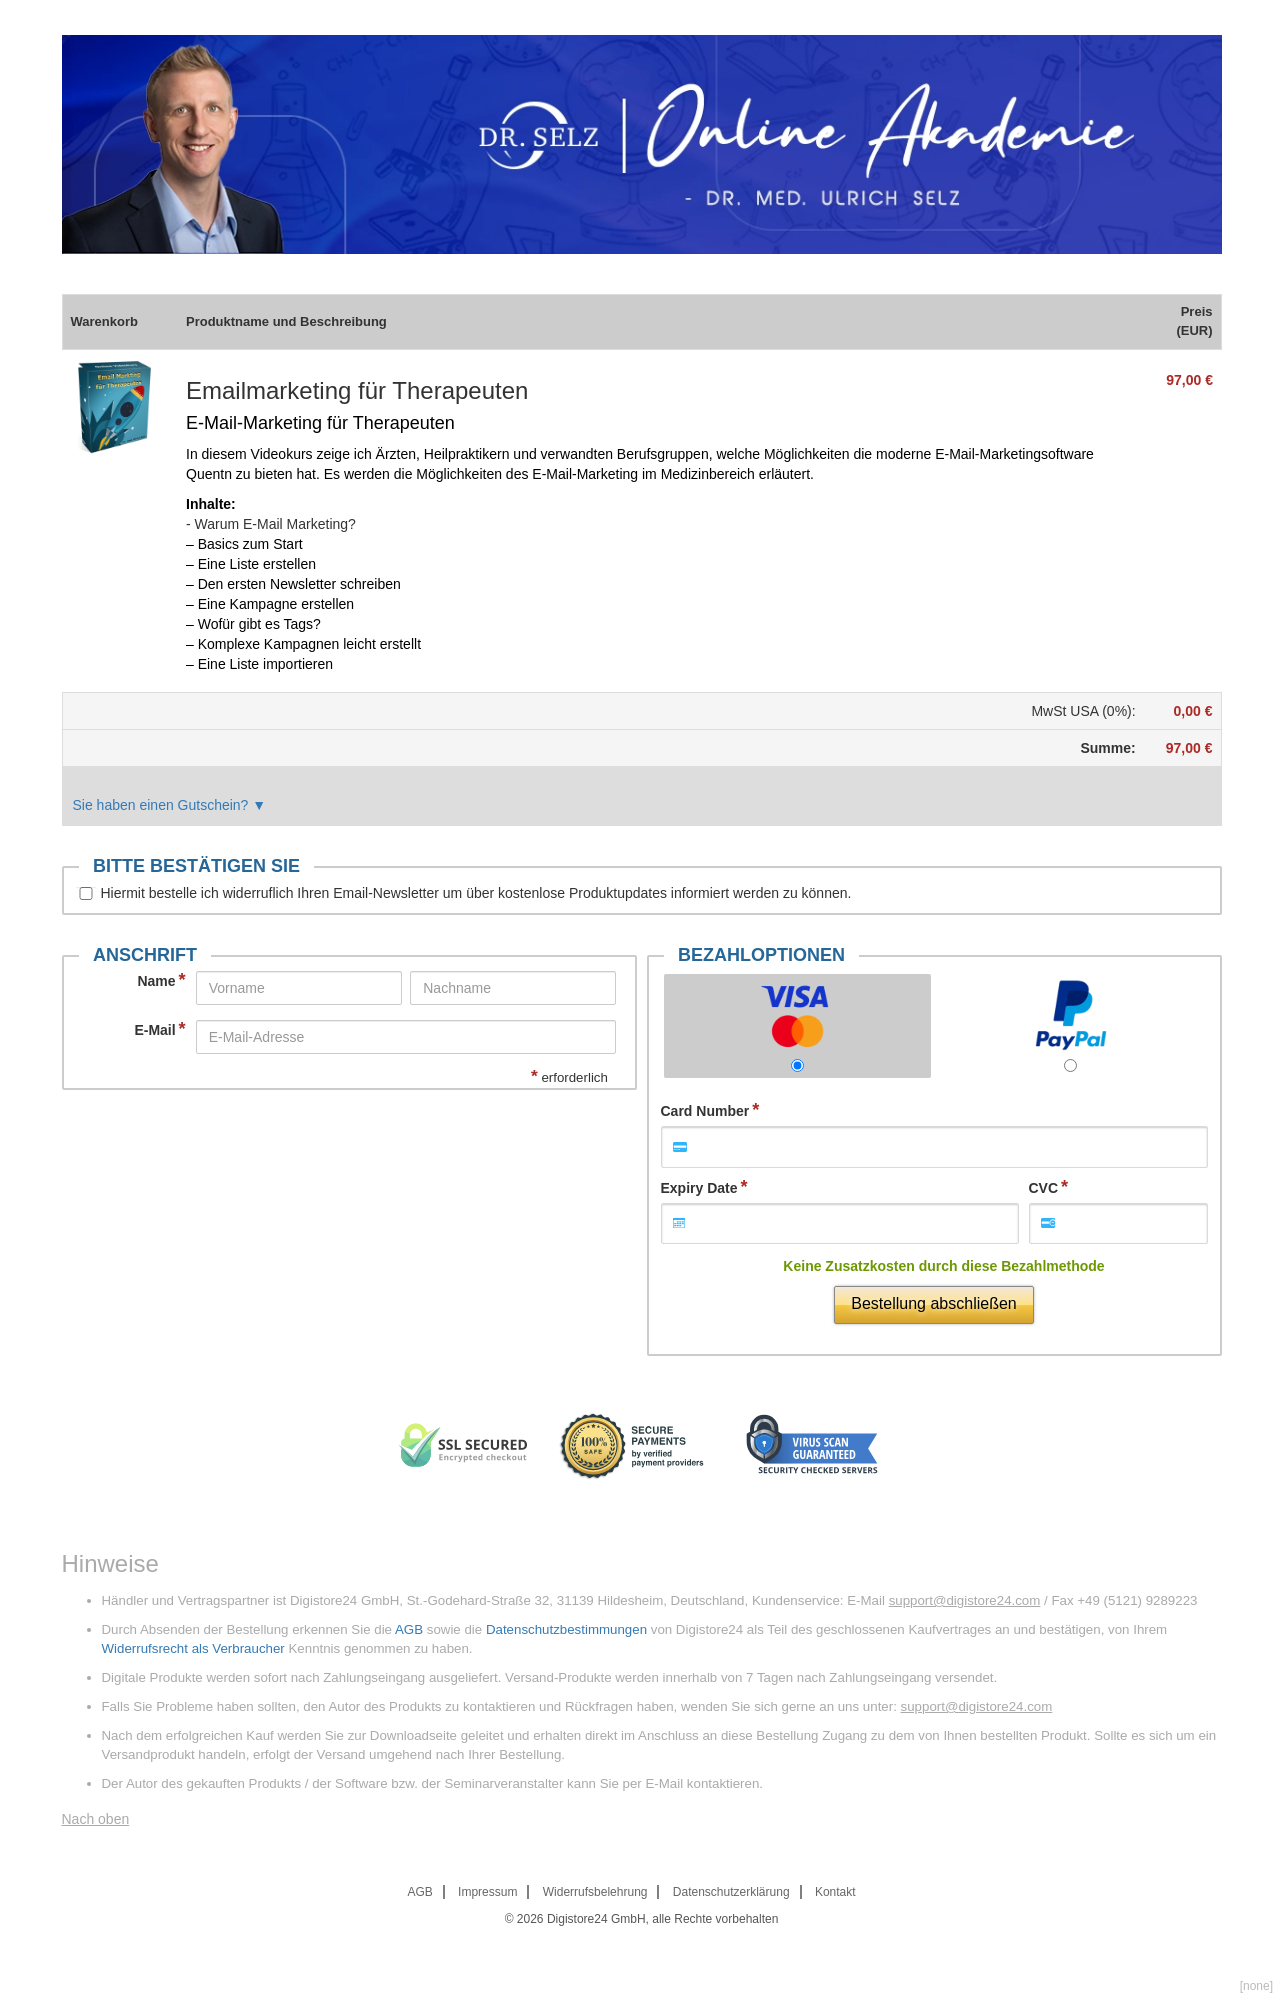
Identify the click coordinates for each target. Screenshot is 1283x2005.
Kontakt (835, 1892)
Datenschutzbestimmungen (566, 1629)
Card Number (705, 1111)
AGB (409, 1629)
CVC (1044, 1188)
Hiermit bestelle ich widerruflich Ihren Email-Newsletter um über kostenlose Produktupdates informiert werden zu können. (476, 893)
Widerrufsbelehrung (595, 1892)
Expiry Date (699, 1188)
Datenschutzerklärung (731, 1892)
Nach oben (96, 1819)
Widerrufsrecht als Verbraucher (193, 1648)
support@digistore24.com (965, 1600)
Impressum (487, 1892)
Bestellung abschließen (933, 1303)
